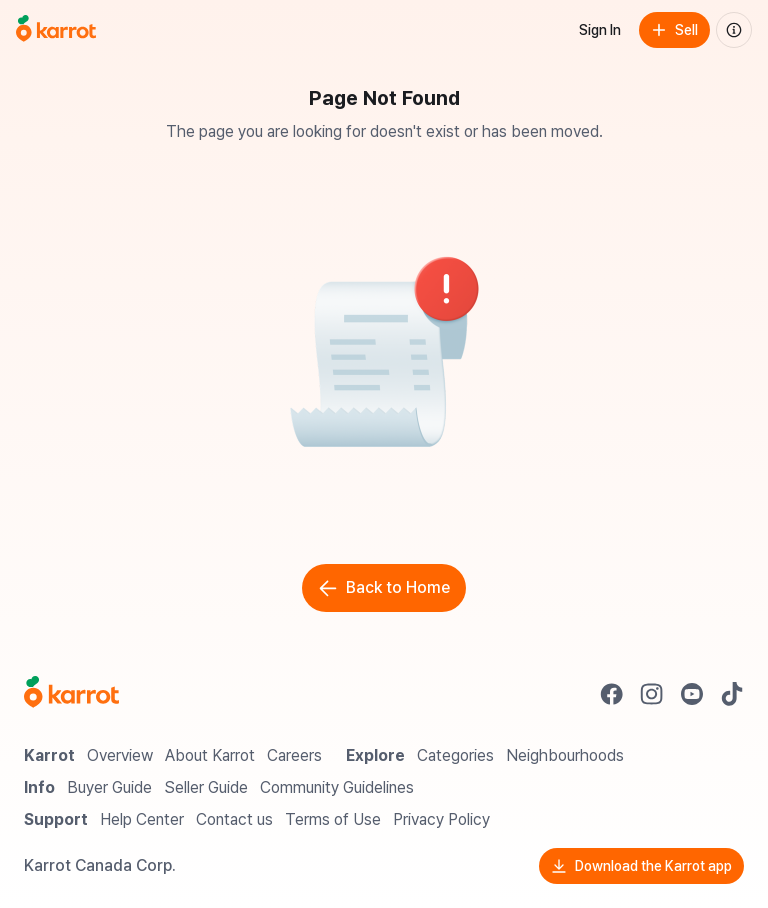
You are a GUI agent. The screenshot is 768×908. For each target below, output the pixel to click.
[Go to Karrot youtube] (692, 694)
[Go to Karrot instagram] (652, 694)
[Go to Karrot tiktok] (732, 694)
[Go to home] (56, 30)
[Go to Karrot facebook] (612, 694)
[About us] (734, 30)
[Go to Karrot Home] (71, 694)
